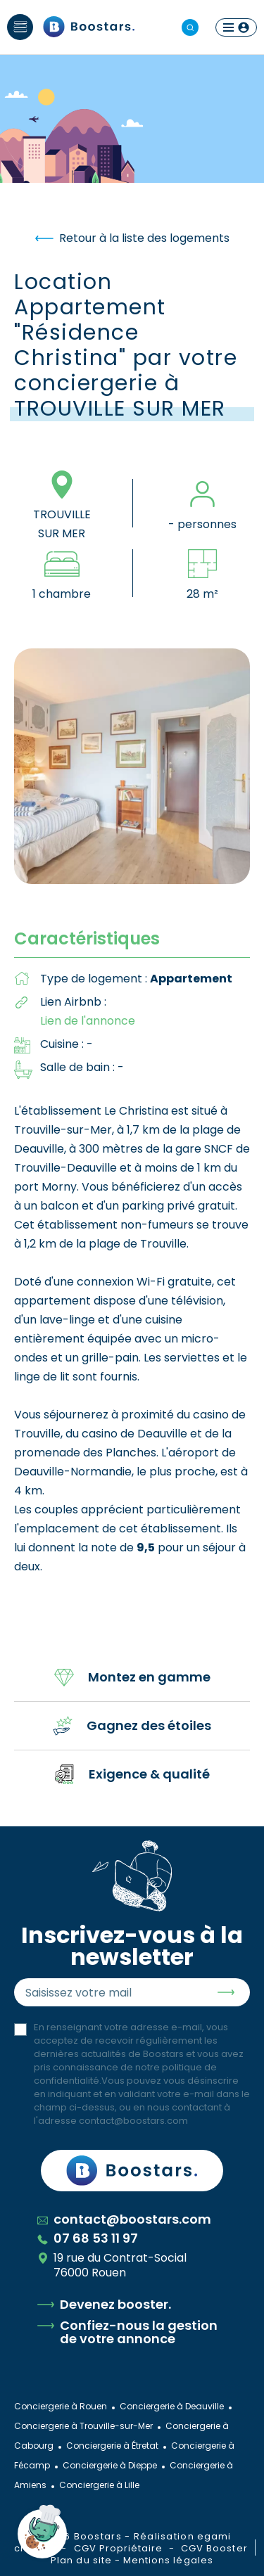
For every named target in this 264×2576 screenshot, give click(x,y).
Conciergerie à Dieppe (110, 2465)
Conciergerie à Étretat (112, 2446)
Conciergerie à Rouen (60, 2406)
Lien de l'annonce (87, 1021)
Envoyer (226, 1992)
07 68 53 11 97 (87, 2238)
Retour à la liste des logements (132, 238)
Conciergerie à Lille (99, 2485)
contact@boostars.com (133, 2120)
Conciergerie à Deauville (172, 2406)
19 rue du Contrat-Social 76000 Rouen (112, 2265)
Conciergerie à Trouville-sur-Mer (83, 2426)
